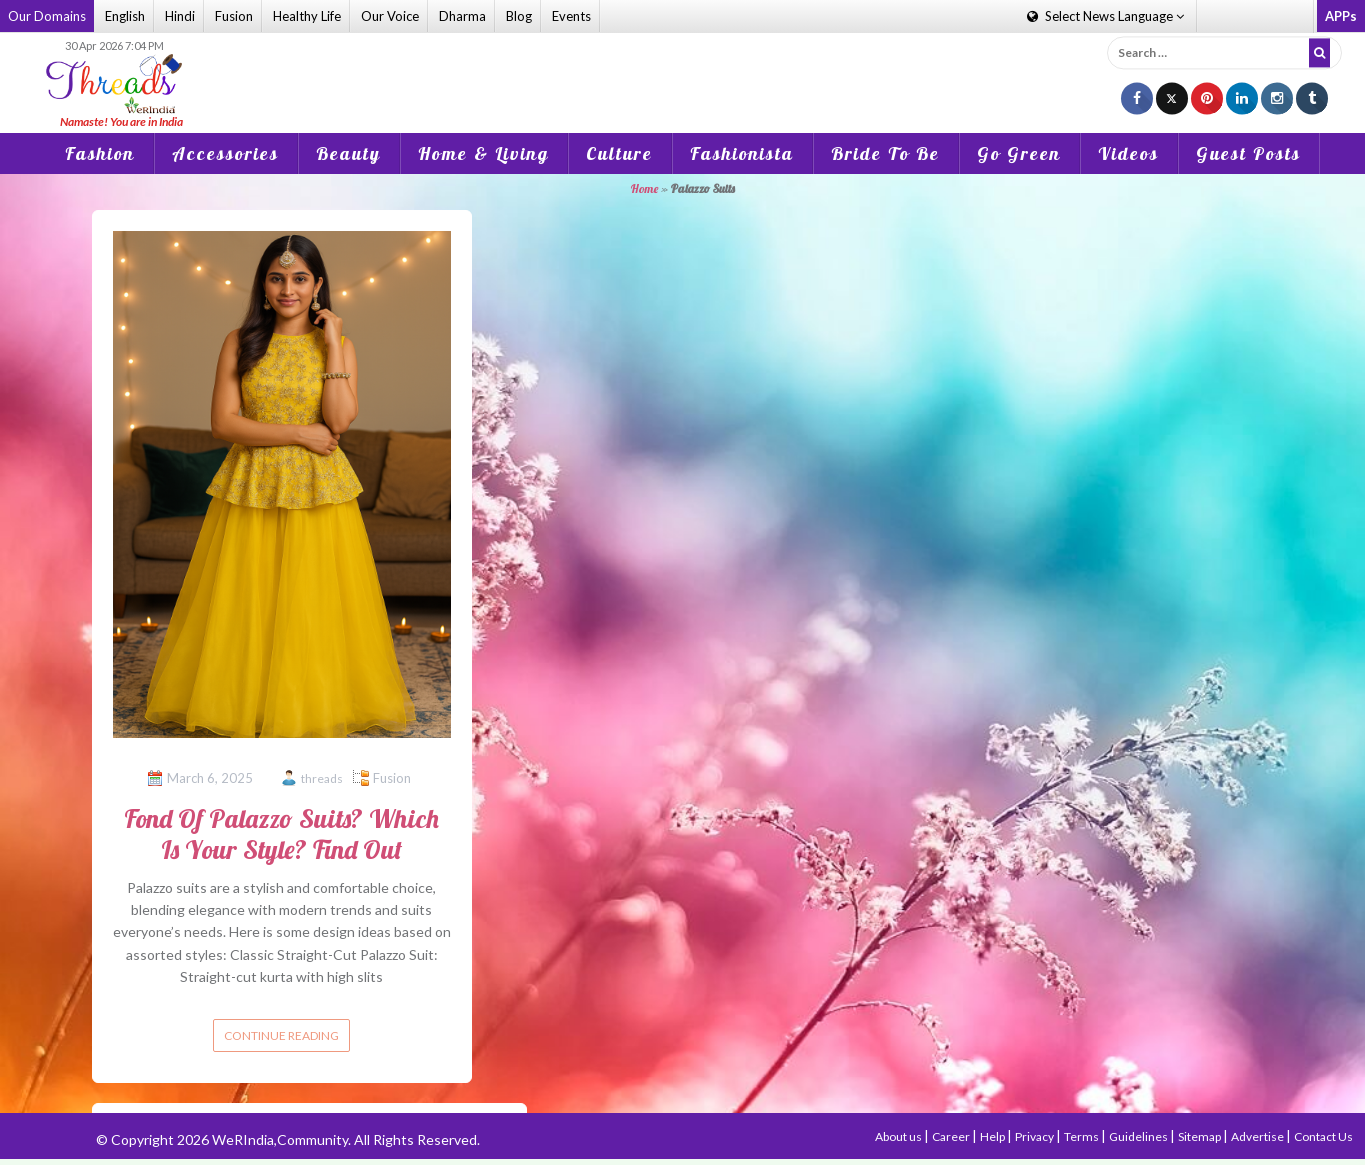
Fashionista (742, 153)
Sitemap (1200, 1136)
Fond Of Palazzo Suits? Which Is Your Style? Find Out (281, 834)
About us (899, 1136)
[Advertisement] (683, 69)
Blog (519, 16)
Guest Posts (1248, 153)
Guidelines (1139, 1136)
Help (993, 1136)
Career (952, 1136)
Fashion (100, 153)
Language (1105, 16)
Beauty (348, 153)
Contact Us (1323, 1136)
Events (571, 16)
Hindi (180, 16)
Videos (1128, 153)
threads (322, 778)
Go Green (1019, 153)
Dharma (462, 16)
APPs (1341, 16)
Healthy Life (307, 16)
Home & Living (483, 153)
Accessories (225, 153)
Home (644, 188)
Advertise (1258, 1136)
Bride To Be (885, 153)
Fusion (234, 16)
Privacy (1035, 1136)
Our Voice (390, 16)
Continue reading (281, 1035)
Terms (1082, 1136)
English (125, 16)
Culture (619, 153)
